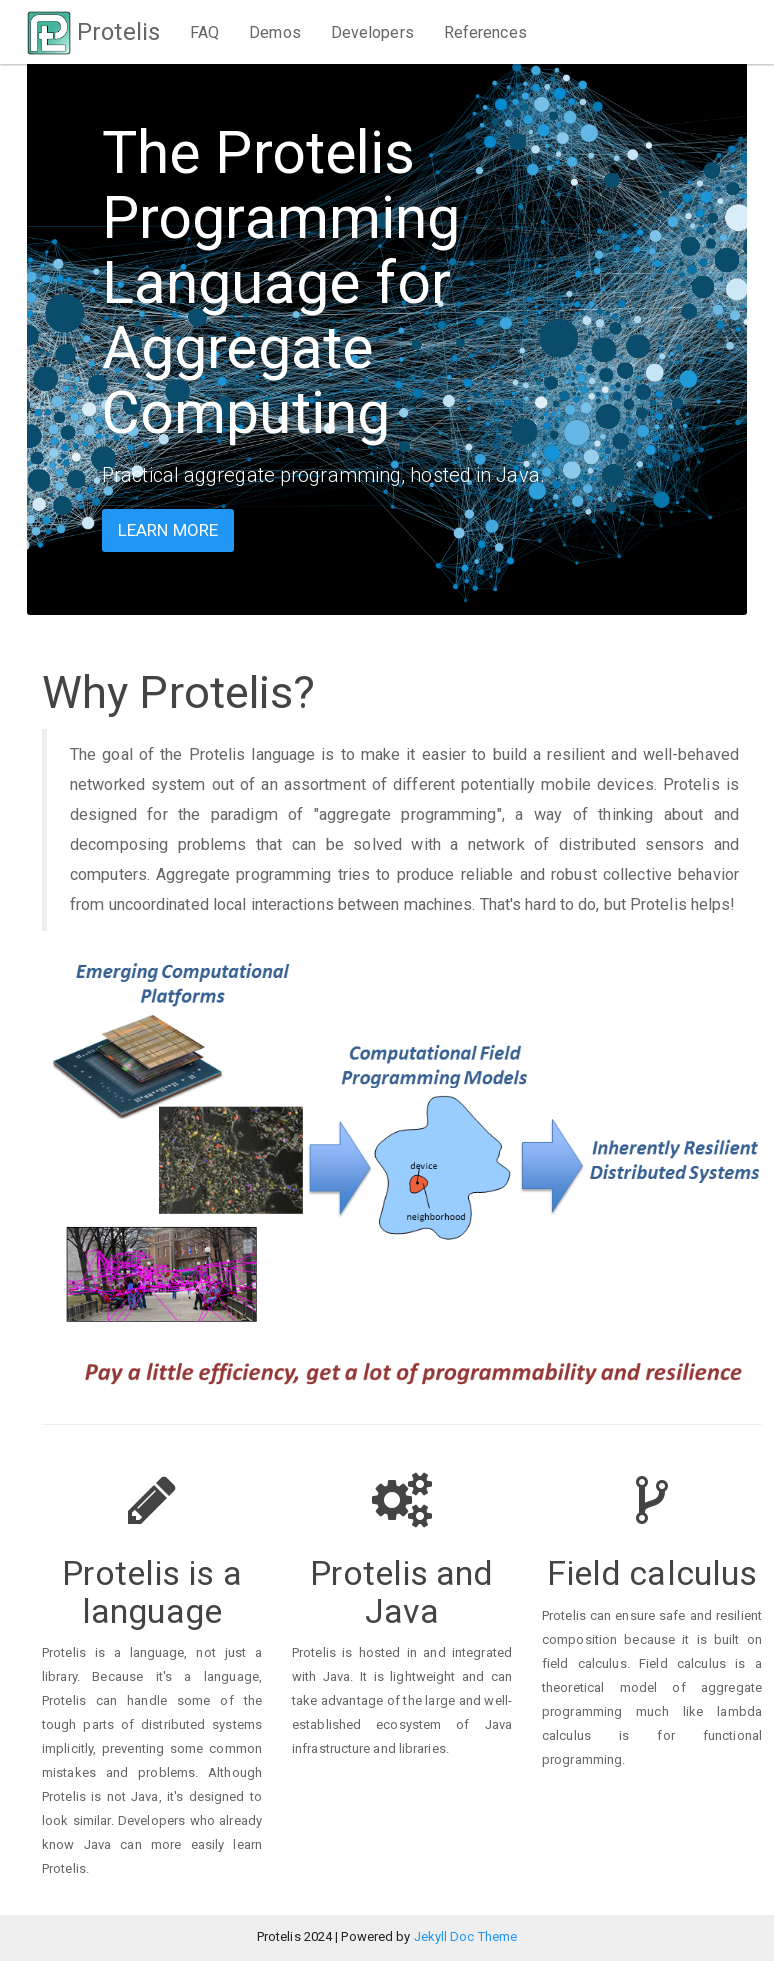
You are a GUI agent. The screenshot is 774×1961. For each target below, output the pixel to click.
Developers (372, 32)
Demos (275, 32)
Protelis (93, 32)
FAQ (204, 32)
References (485, 32)
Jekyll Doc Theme (466, 1936)
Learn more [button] (168, 530)
